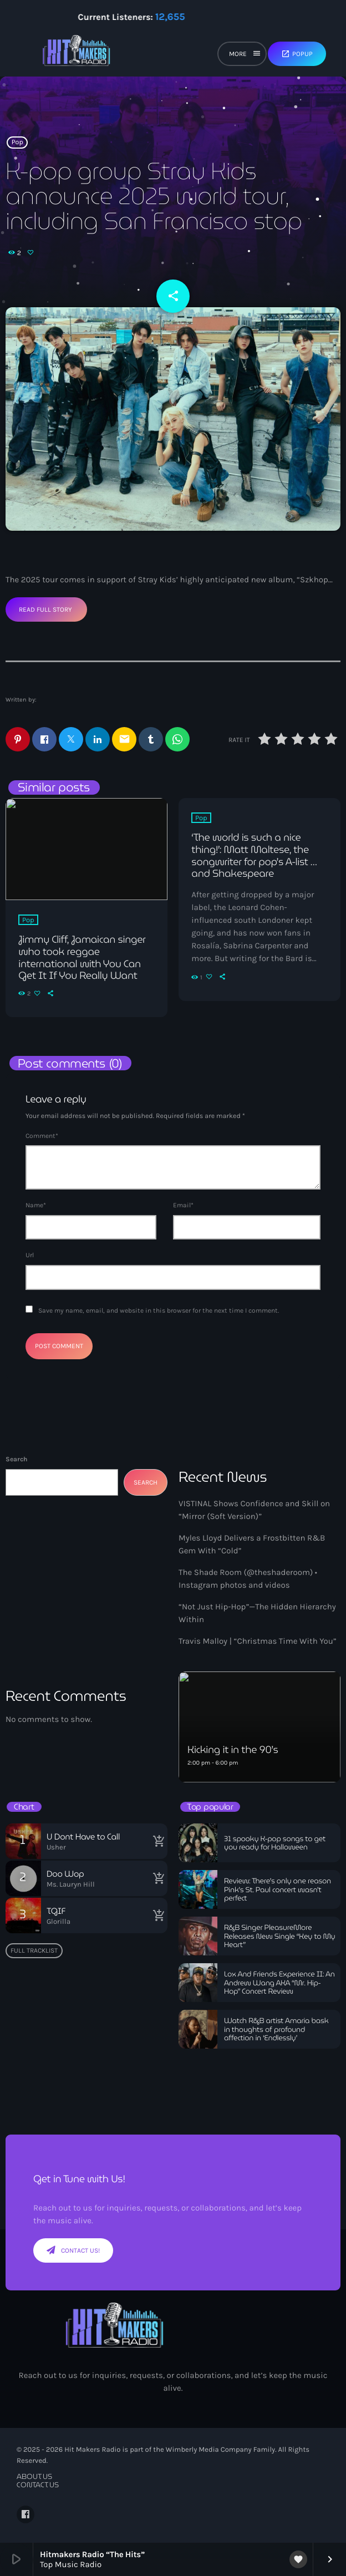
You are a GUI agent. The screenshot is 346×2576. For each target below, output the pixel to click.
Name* (36, 1205)
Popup (297, 53)
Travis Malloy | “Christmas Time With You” (258, 1641)
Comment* (42, 1136)
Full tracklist (34, 1950)
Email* (183, 1205)
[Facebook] (25, 2514)
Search (16, 1459)
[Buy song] (156, 1841)
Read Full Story (45, 609)
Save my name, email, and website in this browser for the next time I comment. (158, 1310)
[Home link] (77, 54)
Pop (17, 142)
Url (30, 1255)
